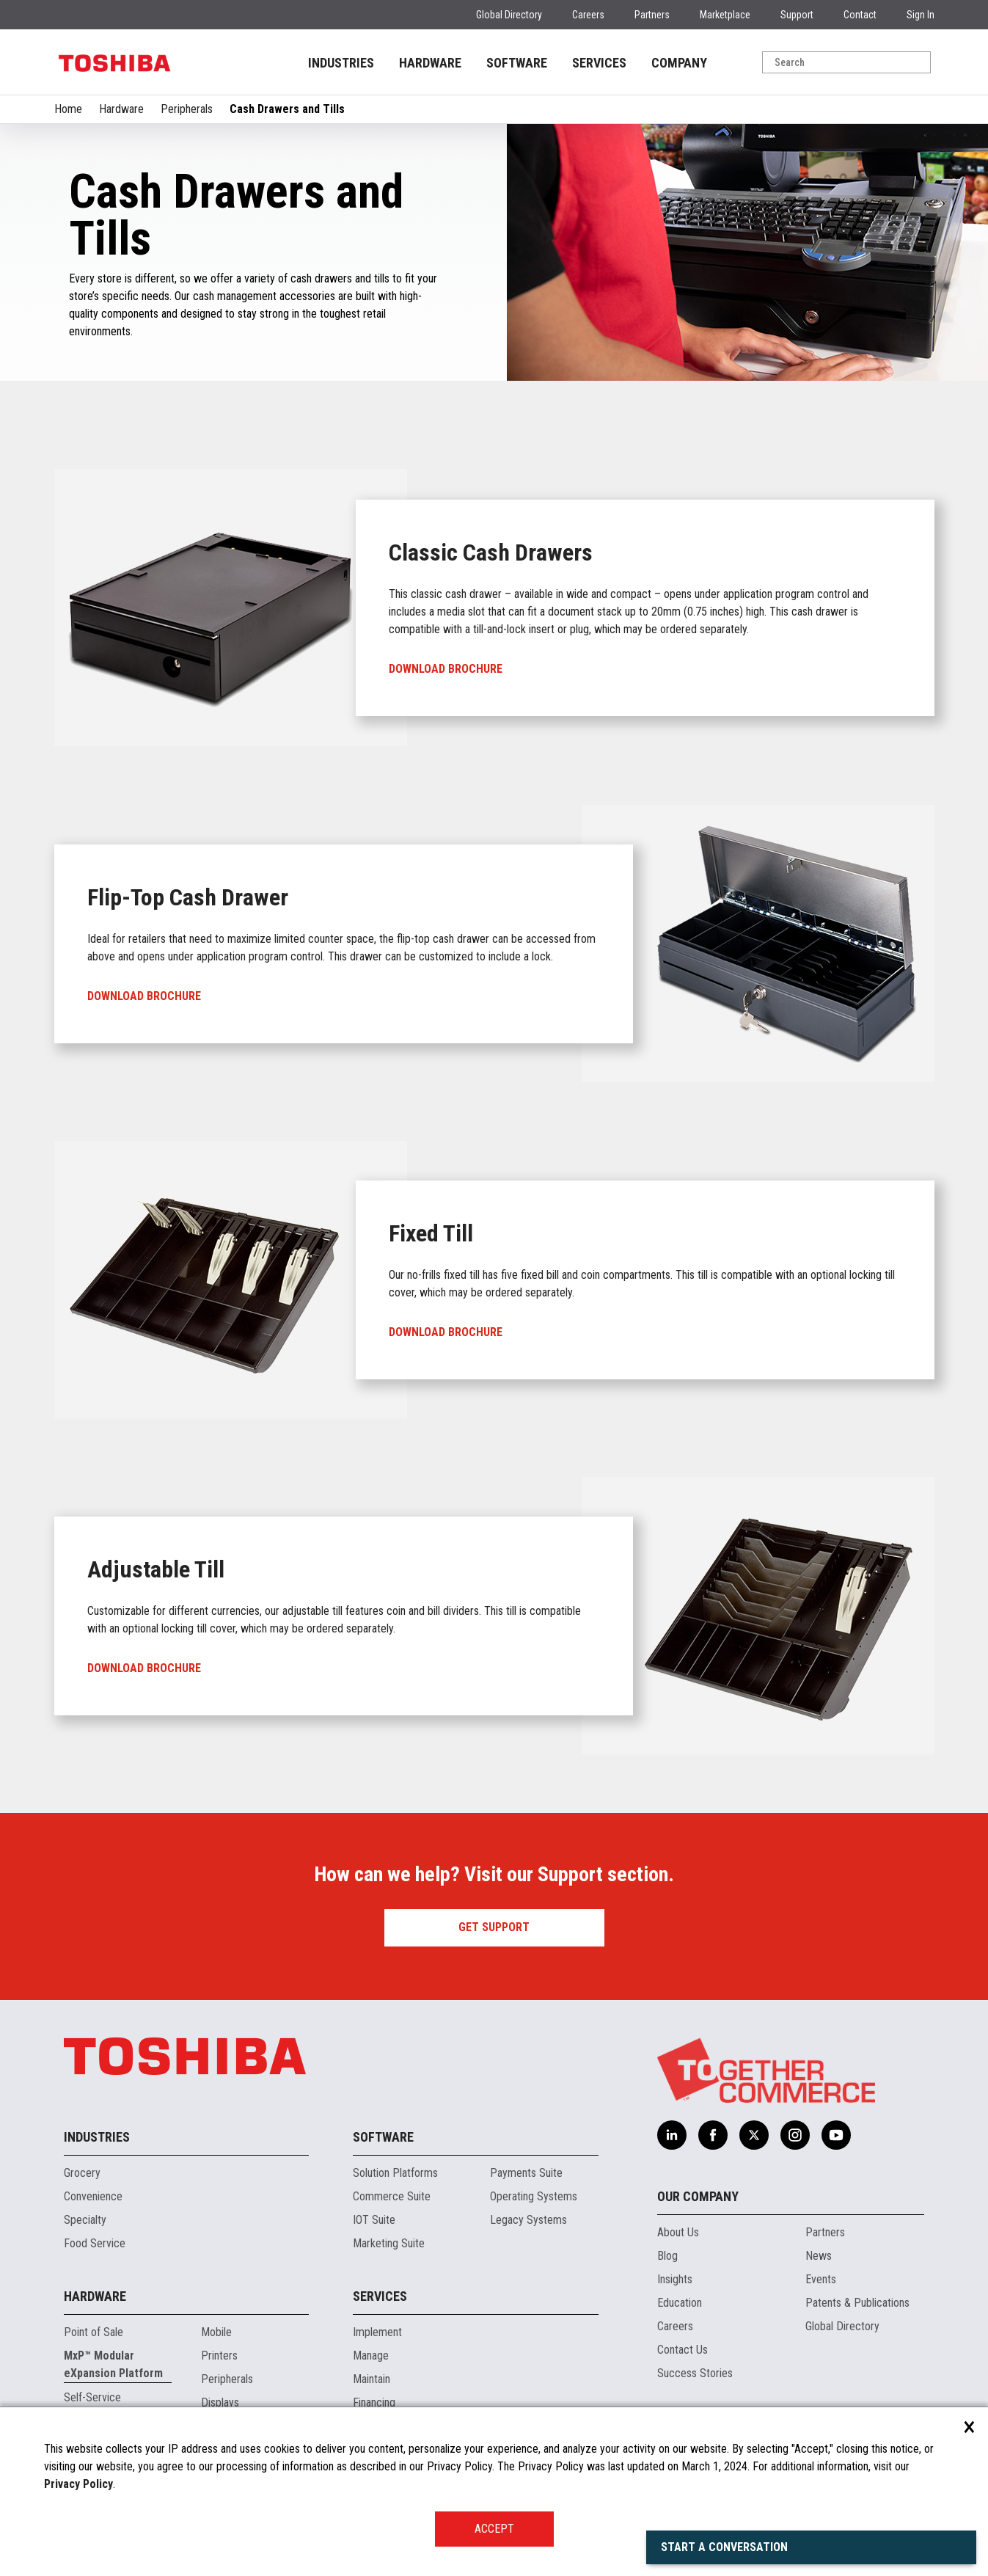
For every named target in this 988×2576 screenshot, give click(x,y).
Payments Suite (526, 2173)
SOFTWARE (516, 62)
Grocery (82, 2173)
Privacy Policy (78, 2484)
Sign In (920, 15)
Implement (377, 2332)
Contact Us (682, 2350)
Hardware (121, 109)
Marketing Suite (389, 2243)
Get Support (494, 1927)
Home (68, 109)
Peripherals (187, 109)
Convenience (93, 2196)
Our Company (698, 2196)
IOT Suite (374, 2220)
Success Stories (695, 2373)
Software (383, 2137)
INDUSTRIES (341, 62)
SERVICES (599, 62)
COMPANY (679, 62)
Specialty (85, 2220)
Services (380, 2296)
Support (796, 15)
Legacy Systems (528, 2220)
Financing (374, 2402)
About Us (678, 2232)
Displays (220, 2402)
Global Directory (509, 15)
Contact (860, 15)
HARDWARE (430, 62)
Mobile (216, 2332)
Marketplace (725, 15)
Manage (371, 2355)
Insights (674, 2279)
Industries (97, 2137)
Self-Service (92, 2397)
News (818, 2256)
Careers (588, 15)
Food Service (94, 2243)
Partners (652, 15)
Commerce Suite (392, 2196)
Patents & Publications (857, 2303)
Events (820, 2279)
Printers (219, 2355)
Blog (667, 2256)
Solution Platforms (395, 2173)
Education (679, 2303)
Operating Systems (533, 2196)
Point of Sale (93, 2332)
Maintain (371, 2379)
